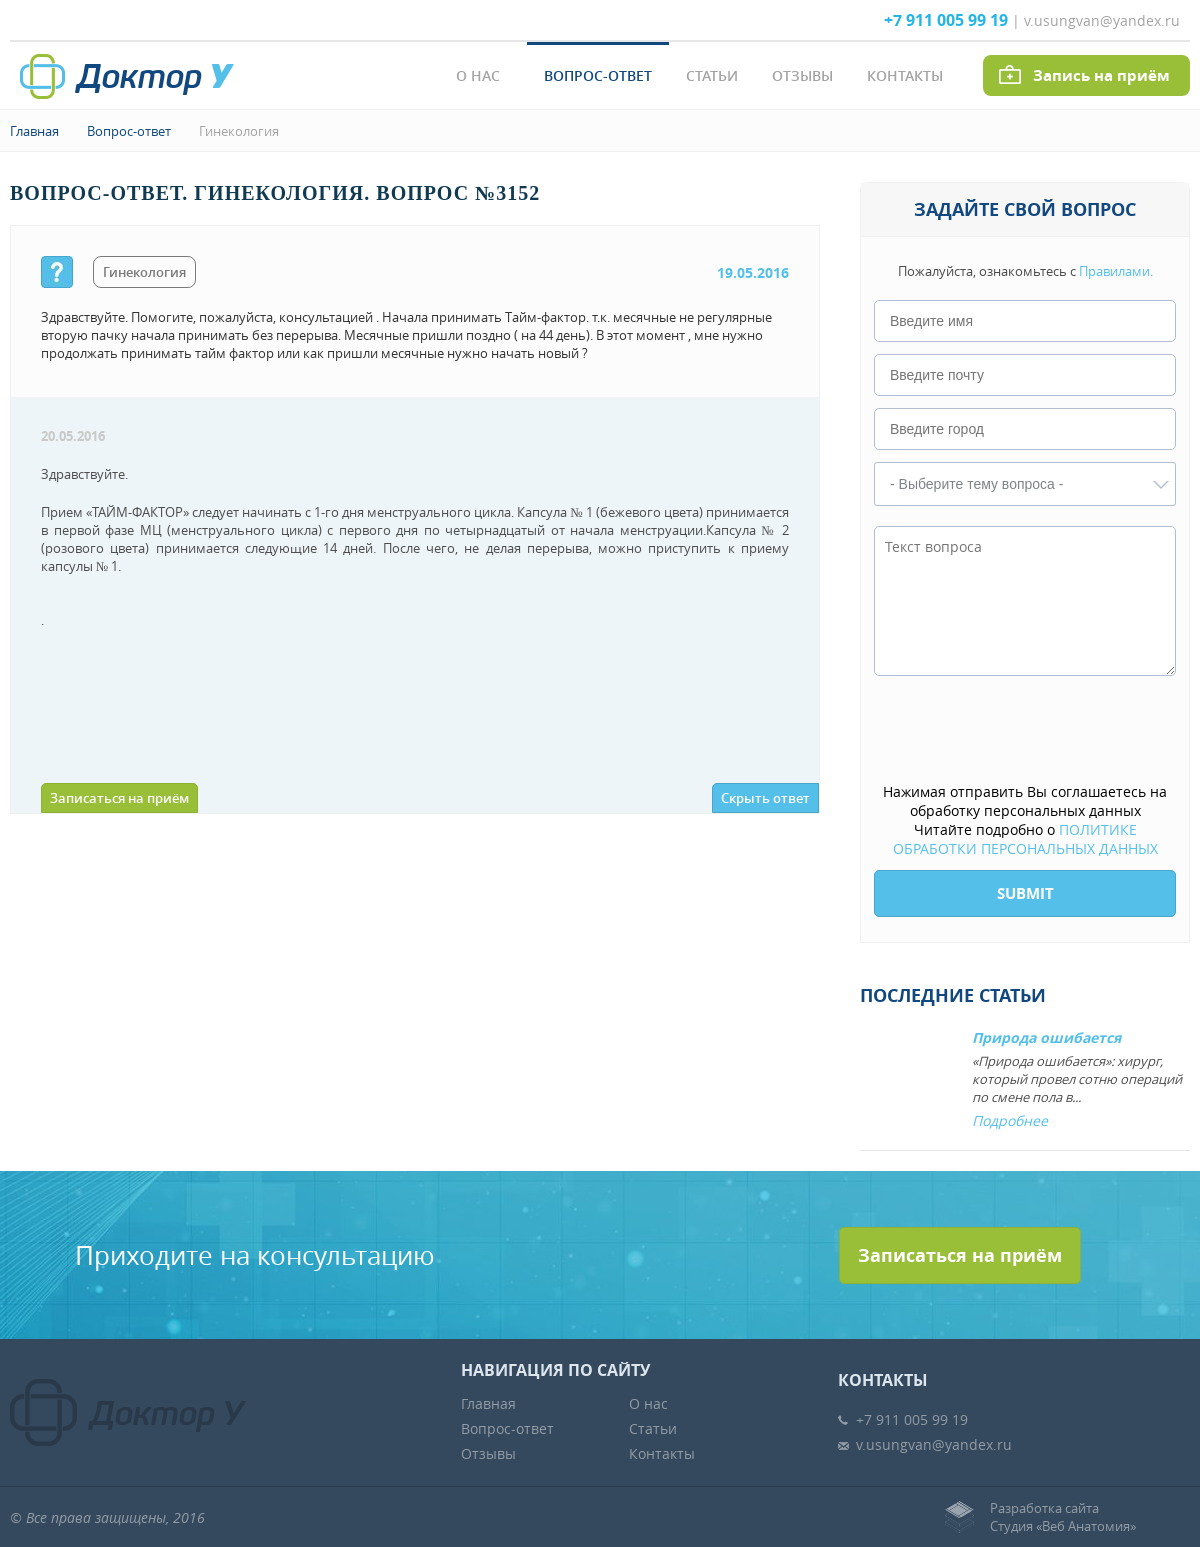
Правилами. (1116, 271)
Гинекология (239, 131)
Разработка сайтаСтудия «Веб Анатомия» (1063, 1517)
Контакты (905, 75)
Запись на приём (1101, 75)
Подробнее (1010, 1120)
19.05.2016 (753, 272)
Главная (34, 131)
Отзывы (802, 75)
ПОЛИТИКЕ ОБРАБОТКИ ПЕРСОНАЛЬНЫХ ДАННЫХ (1025, 839)
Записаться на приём (119, 798)
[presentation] (1026, 731)
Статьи (712, 75)
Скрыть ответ (765, 798)
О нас (478, 75)
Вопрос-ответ (598, 75)
